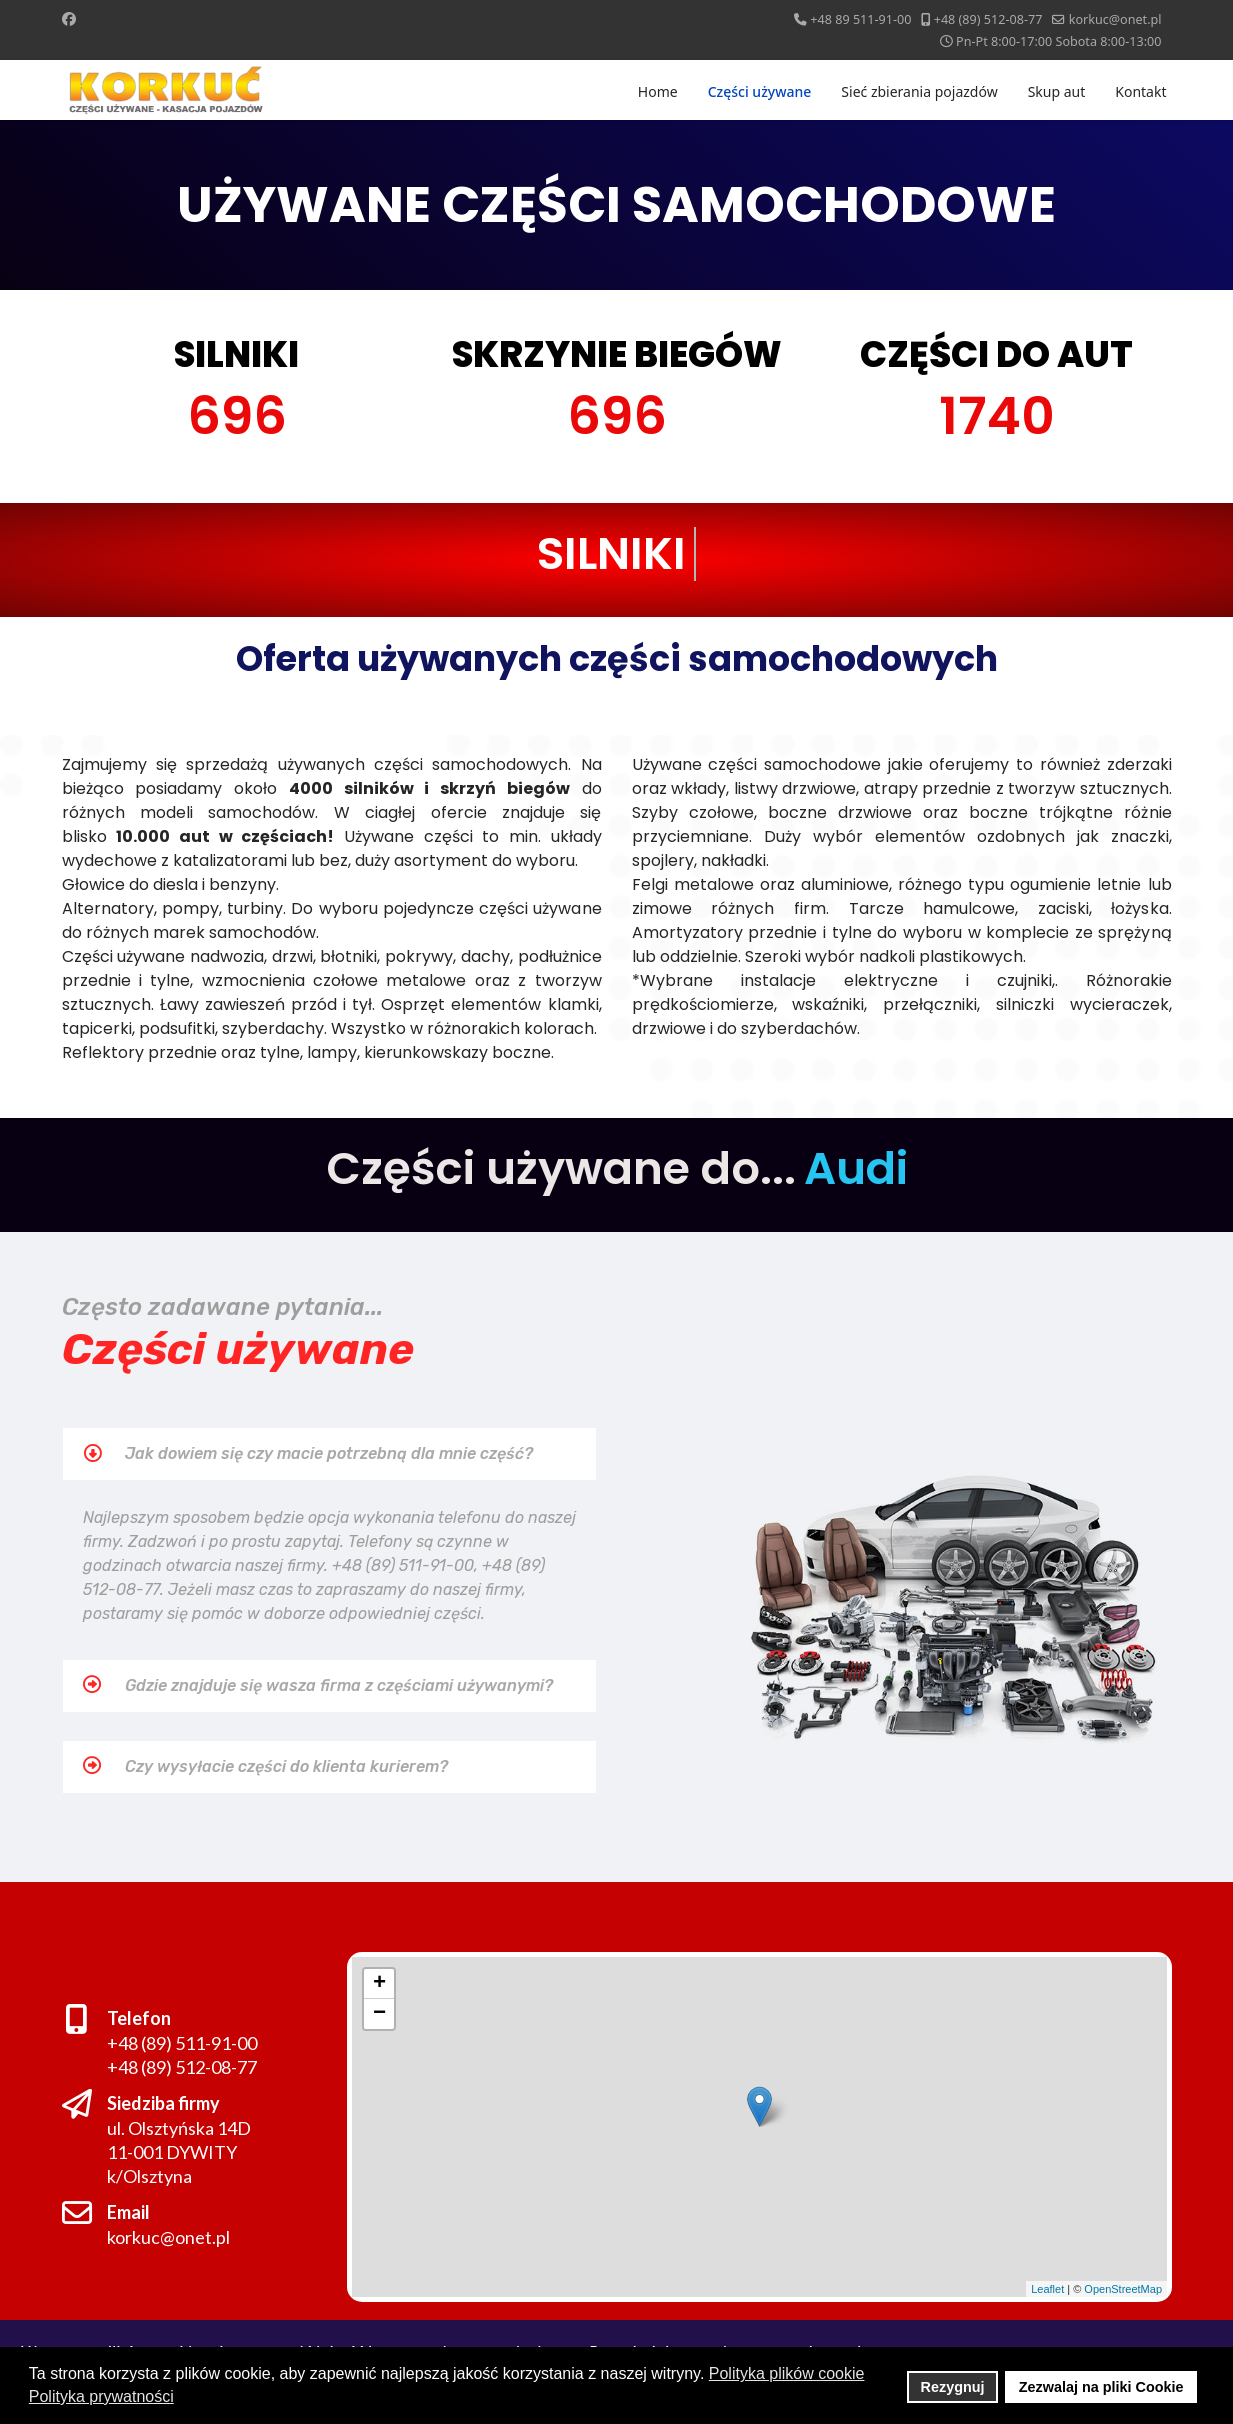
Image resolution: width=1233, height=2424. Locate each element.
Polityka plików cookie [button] (787, 2373)
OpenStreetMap (1119, 2287)
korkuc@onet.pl (1115, 19)
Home (658, 91)
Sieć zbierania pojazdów (919, 91)
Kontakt (1140, 91)
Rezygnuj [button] (953, 2387)
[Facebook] (69, 18)
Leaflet (1044, 2287)
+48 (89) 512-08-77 (988, 19)
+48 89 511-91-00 (860, 19)
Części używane (760, 91)
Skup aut (1057, 91)
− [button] (377, 2013)
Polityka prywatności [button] (101, 2396)
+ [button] (376, 1982)
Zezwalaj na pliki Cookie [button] (1101, 2387)
